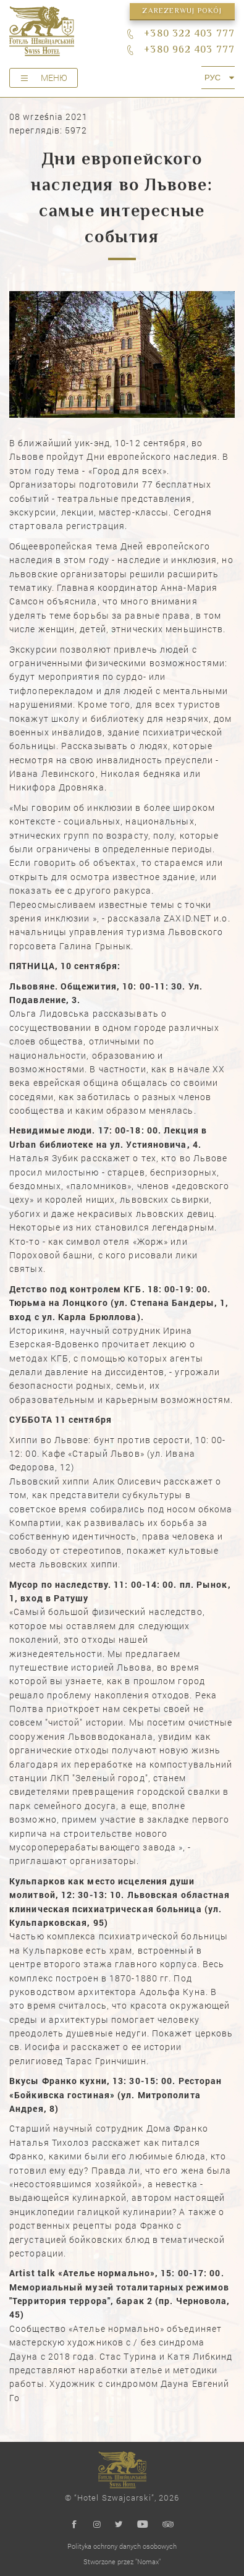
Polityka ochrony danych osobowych (122, 2546)
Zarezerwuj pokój (182, 11)
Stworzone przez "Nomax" (122, 2561)
